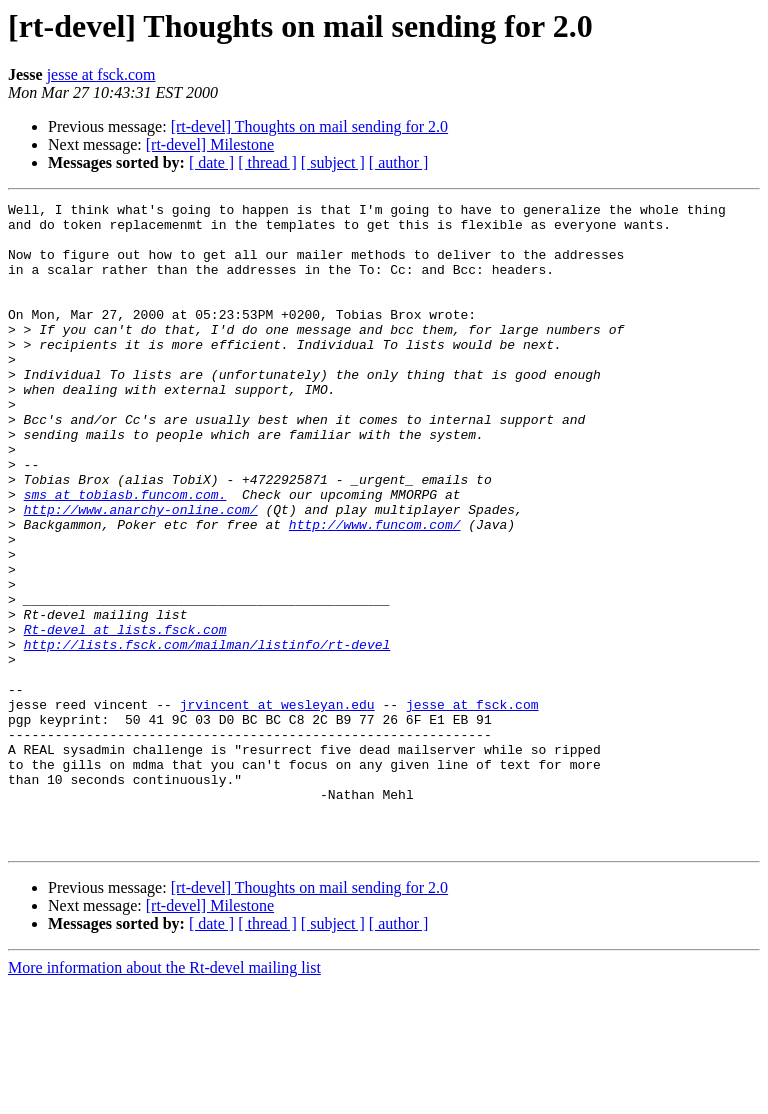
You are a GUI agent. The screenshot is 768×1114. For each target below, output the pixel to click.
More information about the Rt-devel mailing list (164, 1096)
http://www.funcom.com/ (375, 590)
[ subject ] (333, 162)
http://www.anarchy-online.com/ (141, 572)
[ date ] (211, 162)
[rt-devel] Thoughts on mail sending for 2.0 (309, 126)
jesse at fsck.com (101, 74)
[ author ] (399, 162)
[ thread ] (267, 162)
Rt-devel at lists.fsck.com (125, 716)
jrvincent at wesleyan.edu (277, 806)
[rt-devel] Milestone (210, 144)
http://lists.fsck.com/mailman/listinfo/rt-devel (207, 734)
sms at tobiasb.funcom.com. (125, 554)
